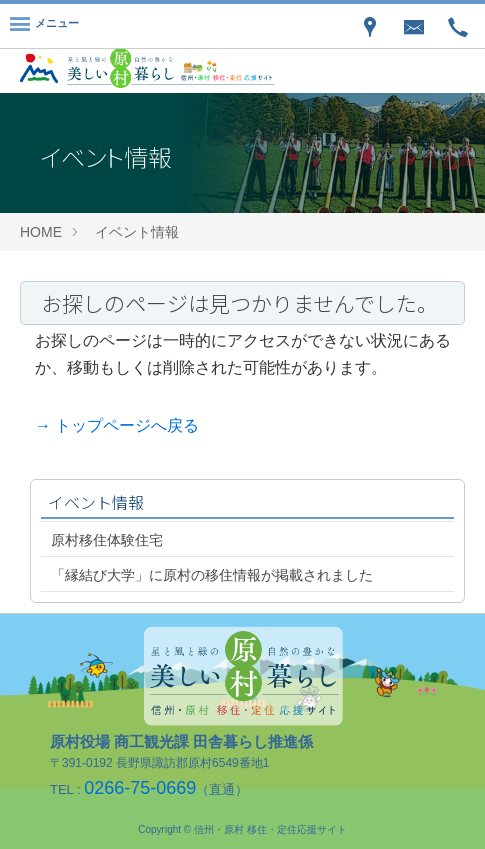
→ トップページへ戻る (117, 425)
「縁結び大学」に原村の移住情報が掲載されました (212, 575)
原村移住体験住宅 (107, 540)
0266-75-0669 (140, 788)
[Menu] (44, 26)
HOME (41, 232)
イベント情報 (137, 232)
